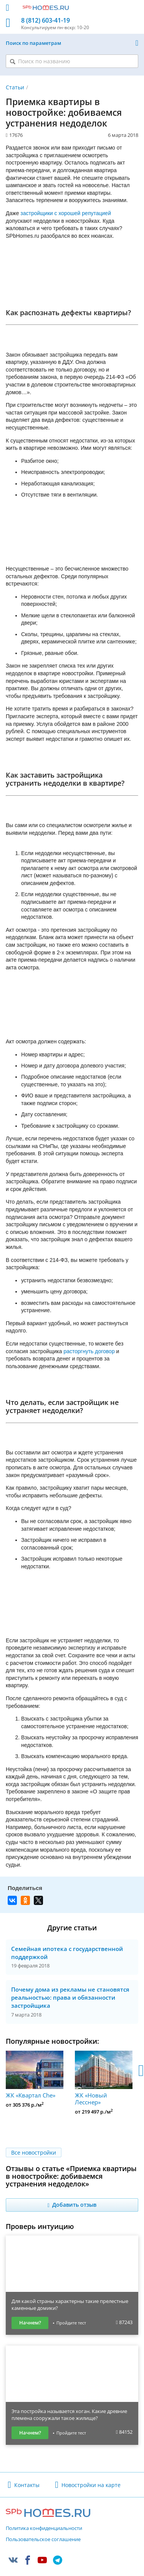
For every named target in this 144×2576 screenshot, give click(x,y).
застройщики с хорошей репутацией (65, 213)
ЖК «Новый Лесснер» (103, 2078)
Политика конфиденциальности (44, 2528)
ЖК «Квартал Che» (34, 2075)
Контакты (27, 2485)
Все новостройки (33, 2152)
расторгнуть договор (88, 1351)
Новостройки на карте (91, 2485)
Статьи (15, 87)
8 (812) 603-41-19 (45, 20)
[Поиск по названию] (72, 61)
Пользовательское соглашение (43, 2540)
